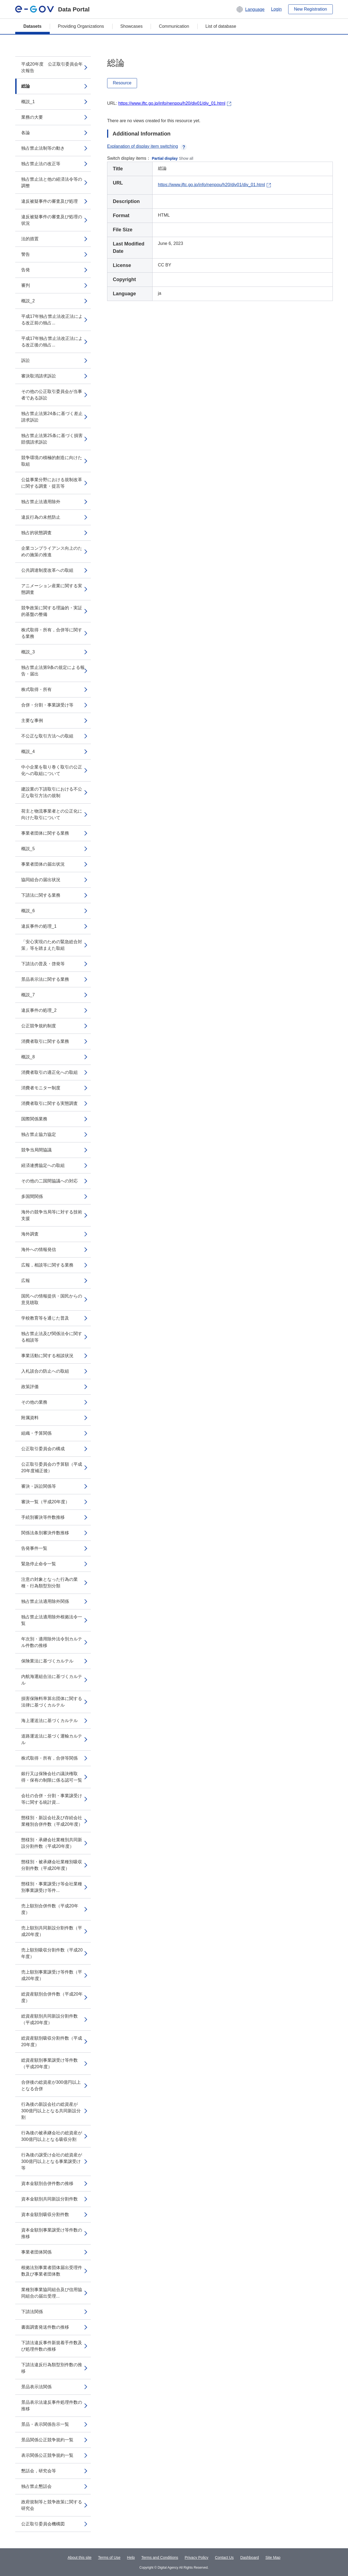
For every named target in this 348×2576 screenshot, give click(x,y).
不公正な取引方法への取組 (47, 736)
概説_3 (28, 652)
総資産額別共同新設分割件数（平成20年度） (49, 2019)
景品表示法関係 (36, 2386)
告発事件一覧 (34, 1548)
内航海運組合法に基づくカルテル (51, 1679)
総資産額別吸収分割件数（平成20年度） (51, 2041)
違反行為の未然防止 (40, 517)
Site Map (272, 2557)
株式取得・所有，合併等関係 (49, 1758)
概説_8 (28, 1057)
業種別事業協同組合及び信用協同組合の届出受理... (51, 2292)
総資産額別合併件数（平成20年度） (52, 1997)
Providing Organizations (81, 26)
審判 (25, 285)
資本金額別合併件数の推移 (47, 2183)
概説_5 (28, 848)
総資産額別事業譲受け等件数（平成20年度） (49, 2063)
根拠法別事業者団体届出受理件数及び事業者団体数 (51, 2270)
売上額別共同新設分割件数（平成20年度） (51, 1931)
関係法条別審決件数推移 (45, 1532)
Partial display (165, 158)
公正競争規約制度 (38, 1025)
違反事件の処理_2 (39, 1010)
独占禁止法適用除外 (40, 501)
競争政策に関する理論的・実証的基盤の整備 (51, 611)
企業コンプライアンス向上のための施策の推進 (51, 551)
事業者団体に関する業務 (45, 833)
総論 (25, 86)
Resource (122, 83)
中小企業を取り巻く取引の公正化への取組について (51, 770)
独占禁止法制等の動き (43, 148)
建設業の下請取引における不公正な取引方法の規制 (51, 792)
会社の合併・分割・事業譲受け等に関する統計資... (51, 1799)
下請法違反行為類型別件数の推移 (51, 2368)
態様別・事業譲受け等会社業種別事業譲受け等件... (51, 1887)
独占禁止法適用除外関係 (45, 1601)
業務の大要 (32, 117)
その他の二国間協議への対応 (49, 1181)
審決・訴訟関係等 (38, 1486)
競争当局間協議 (36, 1150)
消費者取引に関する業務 (45, 1041)
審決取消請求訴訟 (38, 376)
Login (276, 9)
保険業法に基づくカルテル (47, 1661)
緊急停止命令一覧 (38, 1563)
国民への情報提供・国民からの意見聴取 (51, 1299)
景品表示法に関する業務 (45, 979)
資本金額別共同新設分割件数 (49, 2199)
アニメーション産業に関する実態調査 (51, 589)
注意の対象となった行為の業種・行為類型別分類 (49, 1582)
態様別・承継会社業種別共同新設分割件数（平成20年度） (51, 1843)
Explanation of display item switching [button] (147, 146)
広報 (25, 1280)
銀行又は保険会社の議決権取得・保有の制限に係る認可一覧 (51, 1776)
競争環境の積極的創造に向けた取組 (51, 460)
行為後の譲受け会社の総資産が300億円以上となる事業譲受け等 (51, 2161)
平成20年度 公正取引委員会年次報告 (52, 67)
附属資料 (30, 1417)
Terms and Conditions (159, 2557)
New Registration (310, 9)
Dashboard (249, 2557)
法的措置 (30, 238)
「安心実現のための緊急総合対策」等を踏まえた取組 (51, 945)
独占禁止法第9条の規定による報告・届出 (53, 670)
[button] (250, 9)
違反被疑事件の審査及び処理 (49, 201)
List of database (221, 26)
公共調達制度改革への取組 (47, 570)
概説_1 (28, 101)
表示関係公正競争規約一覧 (47, 2455)
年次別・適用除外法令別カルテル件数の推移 (51, 1642)
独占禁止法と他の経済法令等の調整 (51, 182)
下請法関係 (32, 2311)
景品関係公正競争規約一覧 (47, 2439)
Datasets (32, 26)
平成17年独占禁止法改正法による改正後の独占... (52, 341)
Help (131, 2557)
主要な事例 (32, 720)
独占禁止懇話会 (36, 2486)
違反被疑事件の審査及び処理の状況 (51, 220)
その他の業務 (34, 1402)
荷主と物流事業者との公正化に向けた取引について (51, 814)
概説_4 (28, 751)
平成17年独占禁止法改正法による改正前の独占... (52, 319)
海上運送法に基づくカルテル (49, 1720)
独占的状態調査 (36, 532)
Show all (186, 158)
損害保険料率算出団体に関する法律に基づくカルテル (51, 1701)
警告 (25, 254)
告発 (25, 270)
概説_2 (28, 301)
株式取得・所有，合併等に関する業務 (51, 633)
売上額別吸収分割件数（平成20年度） (52, 1953)
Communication (174, 26)
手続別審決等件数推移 (43, 1517)
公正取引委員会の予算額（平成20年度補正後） (51, 1467)
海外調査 (30, 1234)
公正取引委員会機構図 (43, 2524)
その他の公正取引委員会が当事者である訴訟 (51, 394)
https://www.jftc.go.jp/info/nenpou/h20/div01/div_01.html (171, 103)
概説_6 (28, 910)
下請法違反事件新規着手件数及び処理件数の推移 (51, 2345)
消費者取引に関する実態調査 (49, 1103)
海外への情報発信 (38, 1249)
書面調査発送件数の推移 (45, 2327)
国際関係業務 (34, 1119)
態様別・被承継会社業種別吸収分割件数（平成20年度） (51, 1865)
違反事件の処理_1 (39, 926)
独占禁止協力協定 (38, 1134)
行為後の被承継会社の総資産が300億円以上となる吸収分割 (51, 2136)
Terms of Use (109, 2557)
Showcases (131, 26)
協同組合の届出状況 (40, 879)
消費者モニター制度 (40, 1088)
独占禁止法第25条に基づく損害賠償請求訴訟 (52, 438)
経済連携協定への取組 (43, 1165)
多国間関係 (32, 1196)
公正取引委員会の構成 (43, 1448)
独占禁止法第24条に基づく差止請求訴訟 (52, 416)
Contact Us (224, 2557)
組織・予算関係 (36, 1433)
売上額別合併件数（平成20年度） (49, 1909)
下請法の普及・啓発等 (43, 963)
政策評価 (30, 1386)
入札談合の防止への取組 (45, 1371)
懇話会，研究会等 (38, 2471)
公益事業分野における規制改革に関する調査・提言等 (51, 482)
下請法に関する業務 (40, 895)
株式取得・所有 (36, 689)
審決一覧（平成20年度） (45, 1501)
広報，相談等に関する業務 (47, 1265)
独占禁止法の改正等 (40, 163)
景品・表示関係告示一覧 (45, 2424)
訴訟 (25, 360)
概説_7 (28, 994)
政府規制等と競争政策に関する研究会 (51, 2505)
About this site (80, 2557)
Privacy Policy (196, 2557)
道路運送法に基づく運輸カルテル (51, 1739)
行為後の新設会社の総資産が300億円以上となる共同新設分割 (51, 2111)
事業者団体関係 (36, 2252)
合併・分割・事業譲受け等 (47, 705)
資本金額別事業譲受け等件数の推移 (51, 2233)
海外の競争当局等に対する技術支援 (51, 1215)
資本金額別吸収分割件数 (45, 2214)
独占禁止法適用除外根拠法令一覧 (51, 1620)
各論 (25, 132)
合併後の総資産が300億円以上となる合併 (51, 2085)
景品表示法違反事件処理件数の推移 (51, 2405)
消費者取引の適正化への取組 (49, 1072)
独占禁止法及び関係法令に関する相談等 (51, 1336)
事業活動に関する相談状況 (47, 1355)
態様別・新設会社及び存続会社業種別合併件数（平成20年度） (52, 1821)
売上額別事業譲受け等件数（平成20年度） (51, 1975)
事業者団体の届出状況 (43, 864)
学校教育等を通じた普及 (45, 1318)
